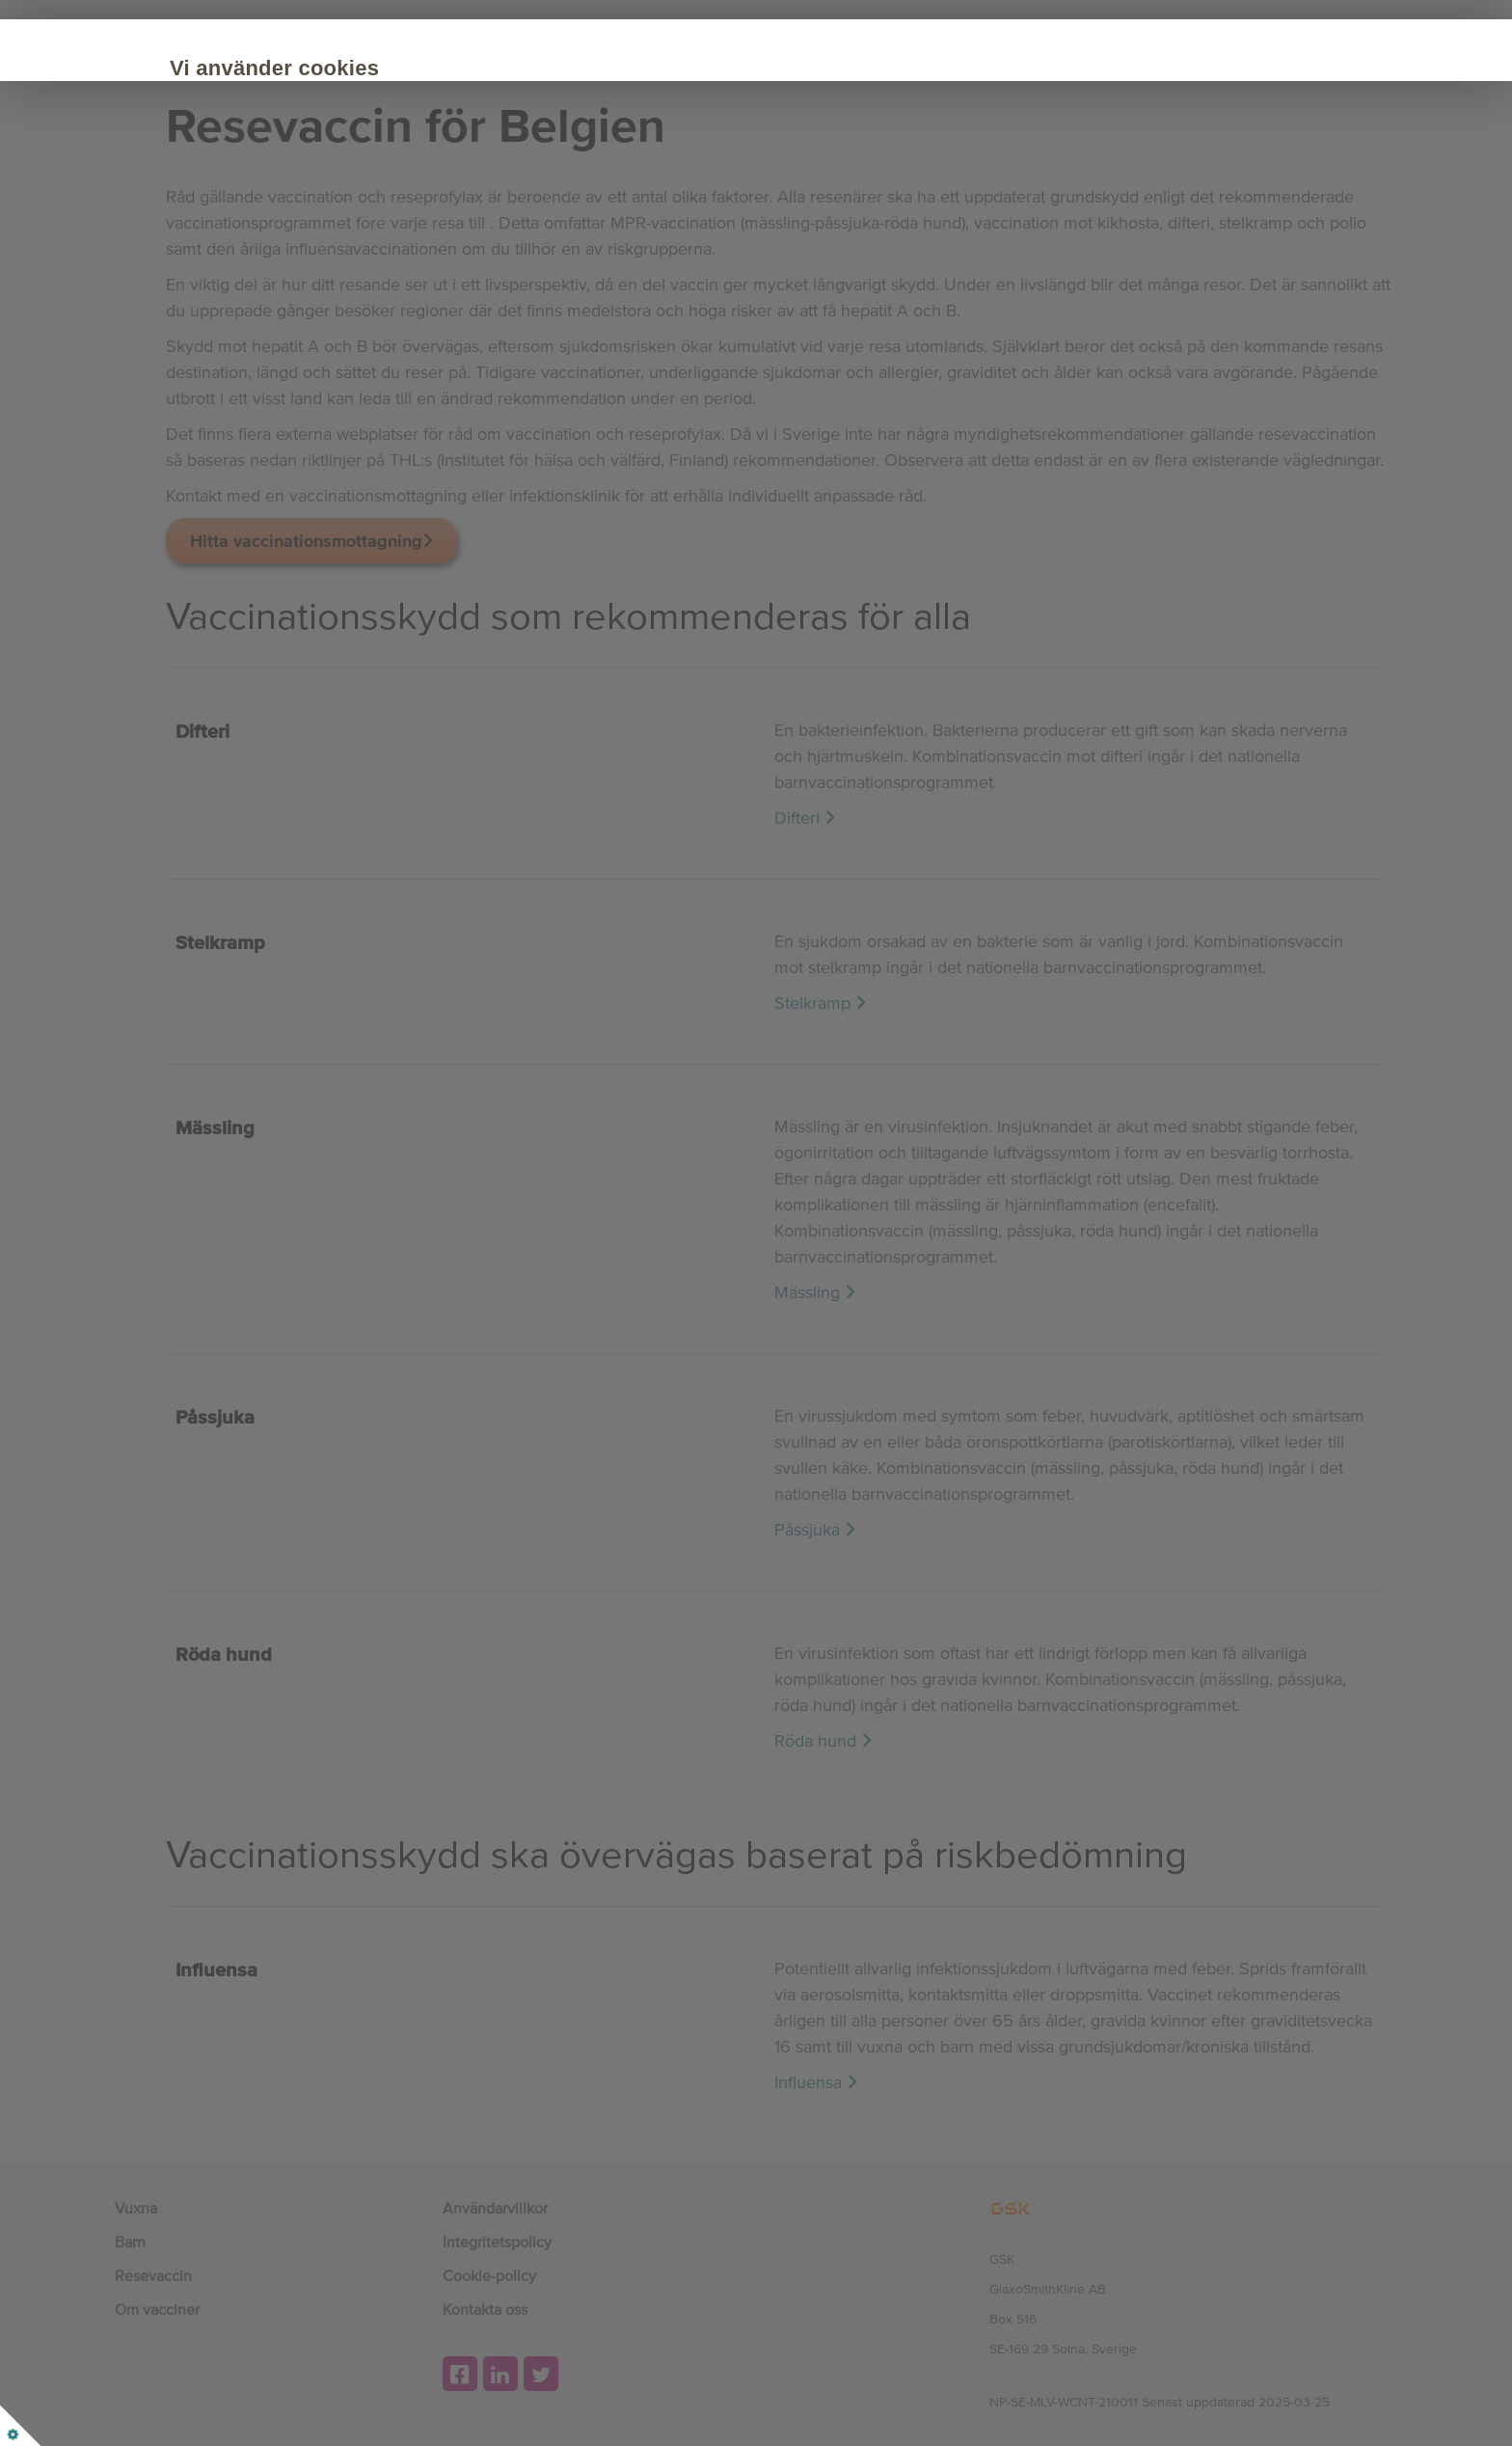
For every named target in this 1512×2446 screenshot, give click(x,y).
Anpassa (438, 233)
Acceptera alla (292, 233)
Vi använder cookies (316, 68)
